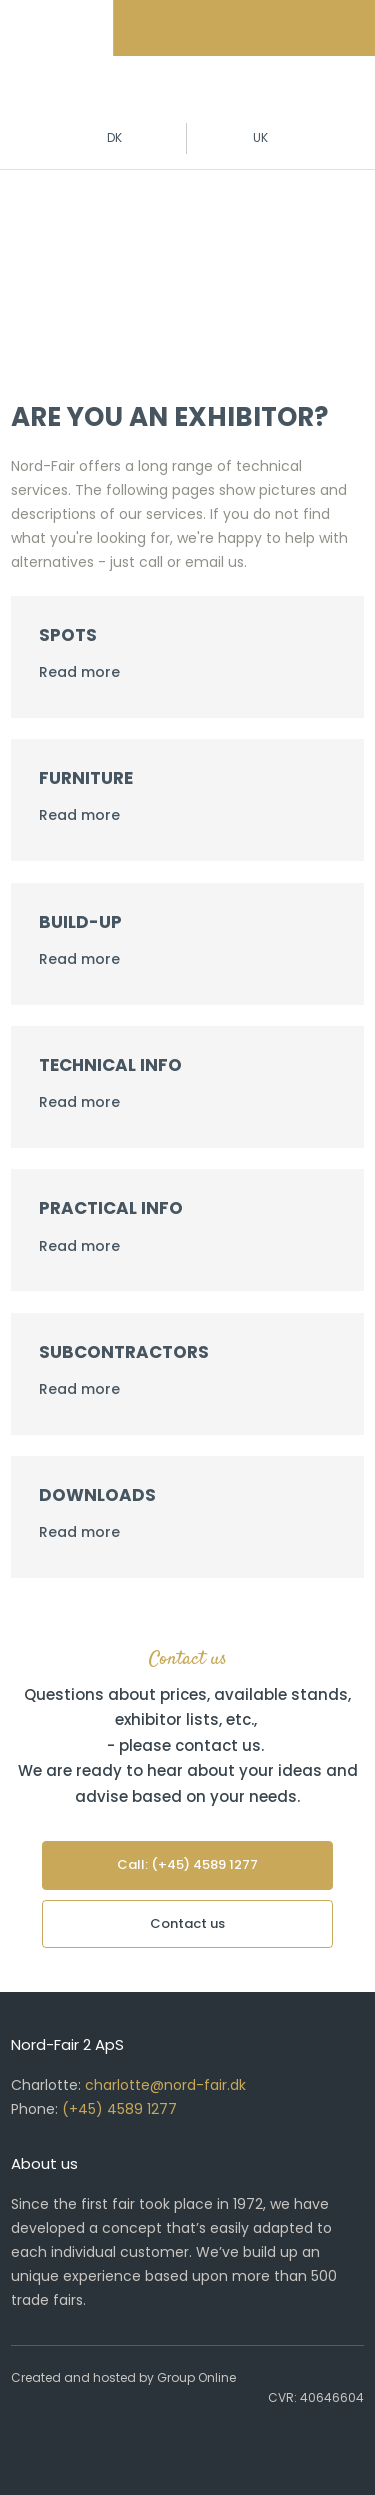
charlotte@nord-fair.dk (165, 2085)
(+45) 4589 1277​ (119, 2109)
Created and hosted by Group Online (123, 2377)
